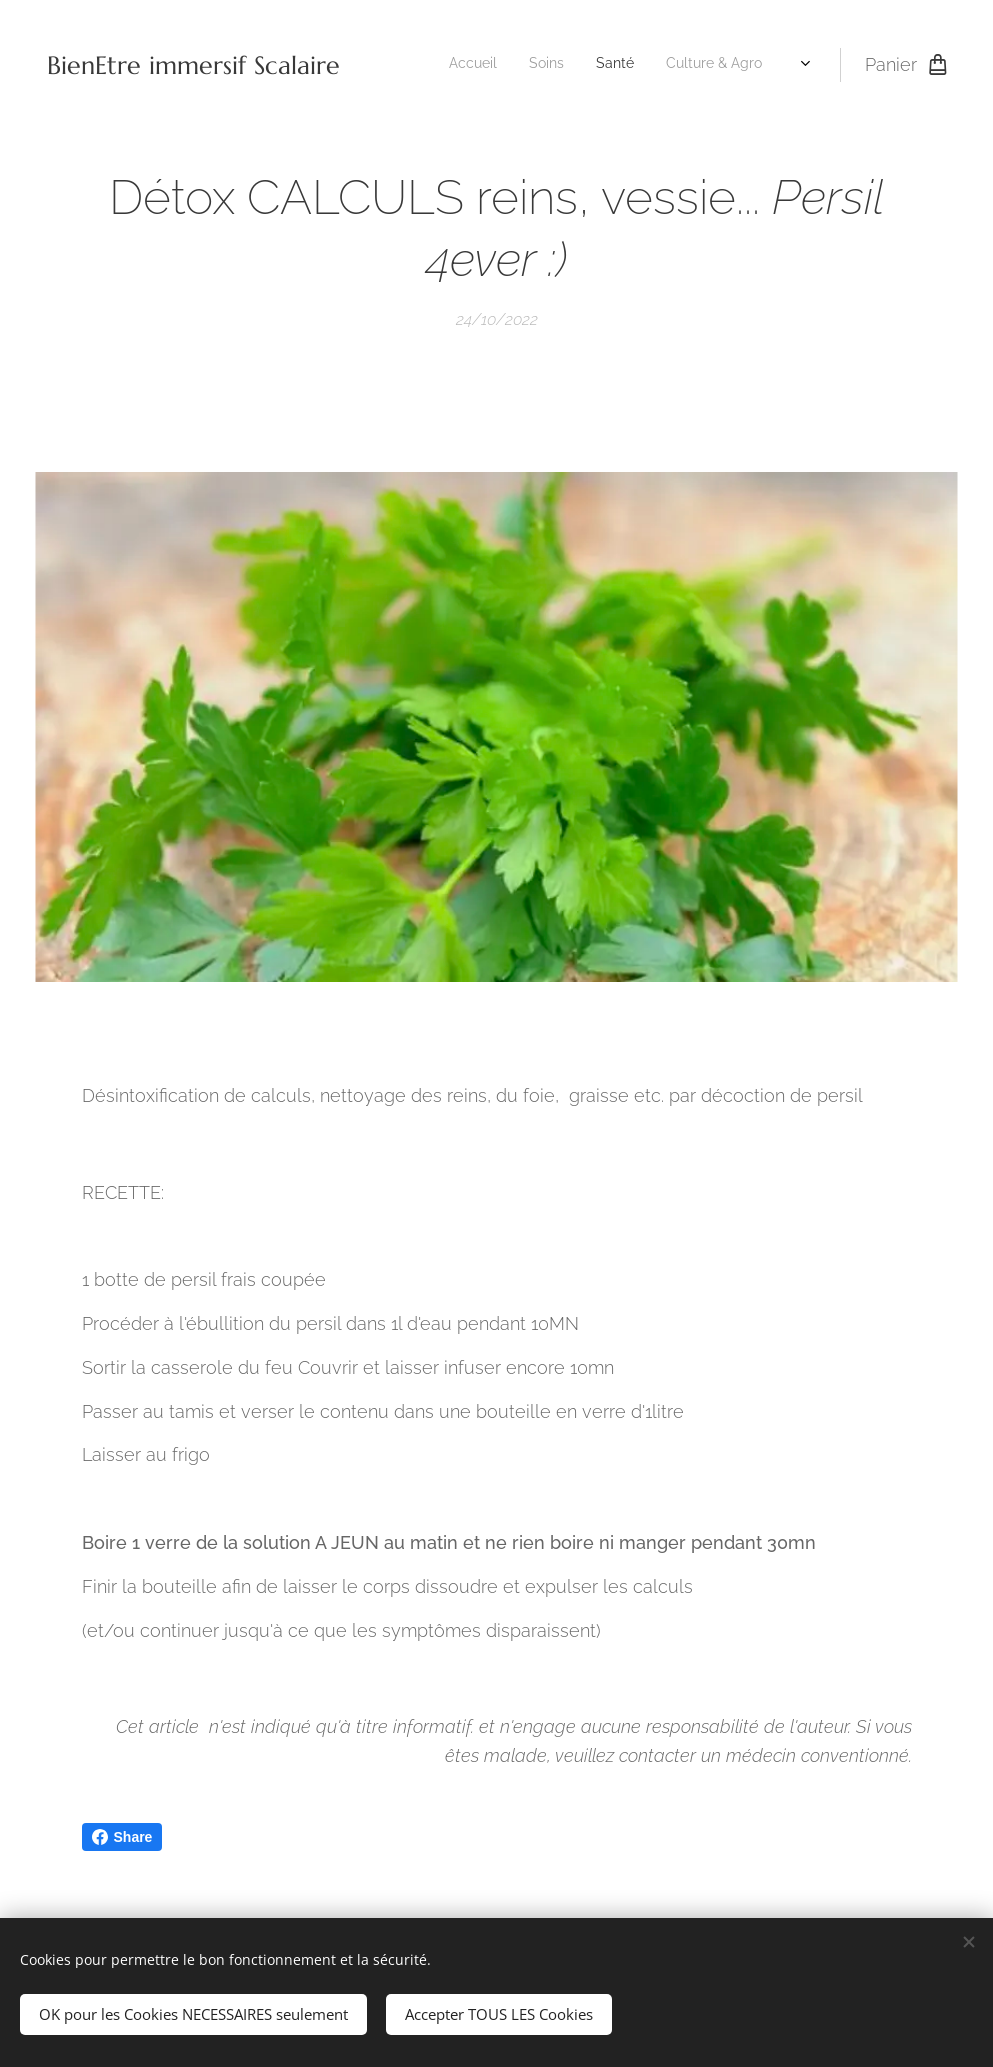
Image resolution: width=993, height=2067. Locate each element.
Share (122, 1837)
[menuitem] (553, 65)
